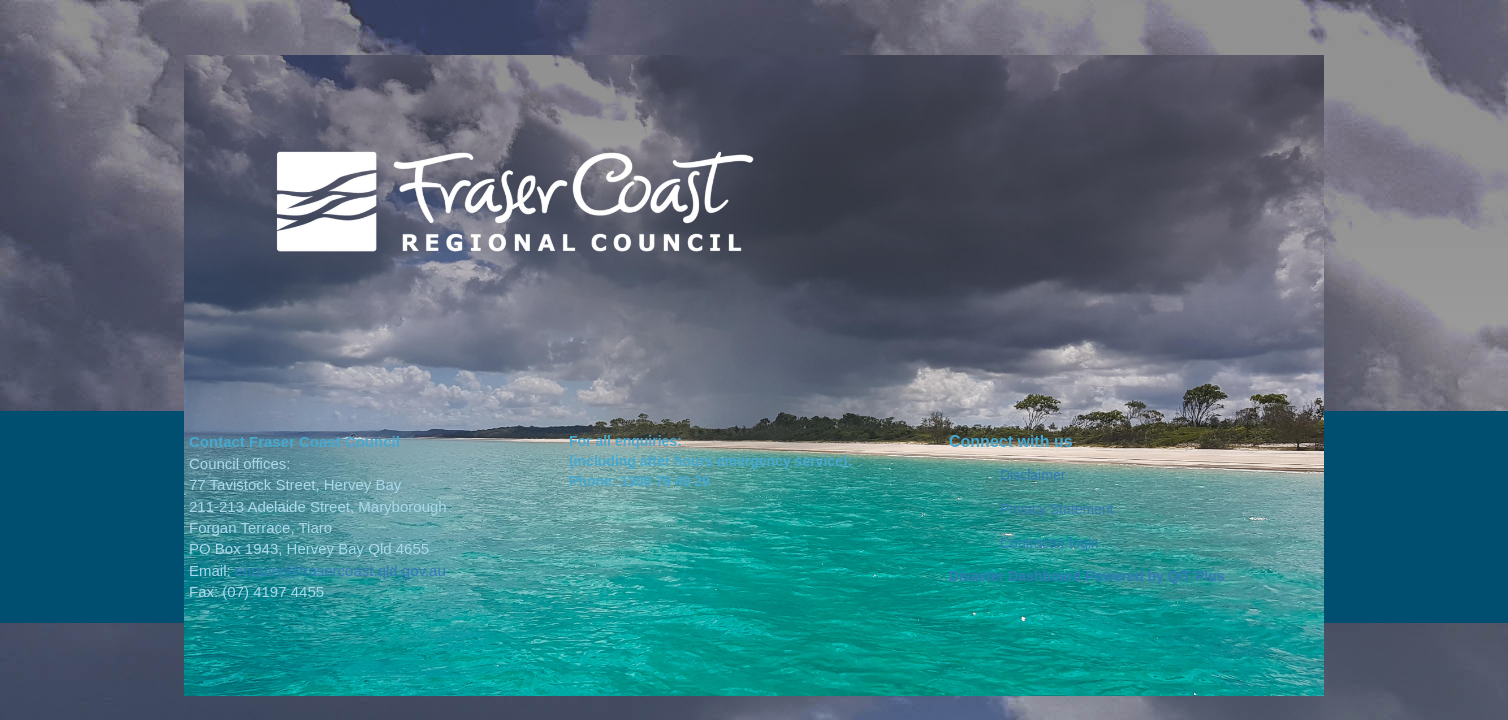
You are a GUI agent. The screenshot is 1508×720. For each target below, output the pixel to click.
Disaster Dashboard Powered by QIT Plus (1086, 576)
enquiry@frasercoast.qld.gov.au (340, 570)
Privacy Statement (1057, 509)
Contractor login (1049, 543)
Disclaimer (1032, 475)
